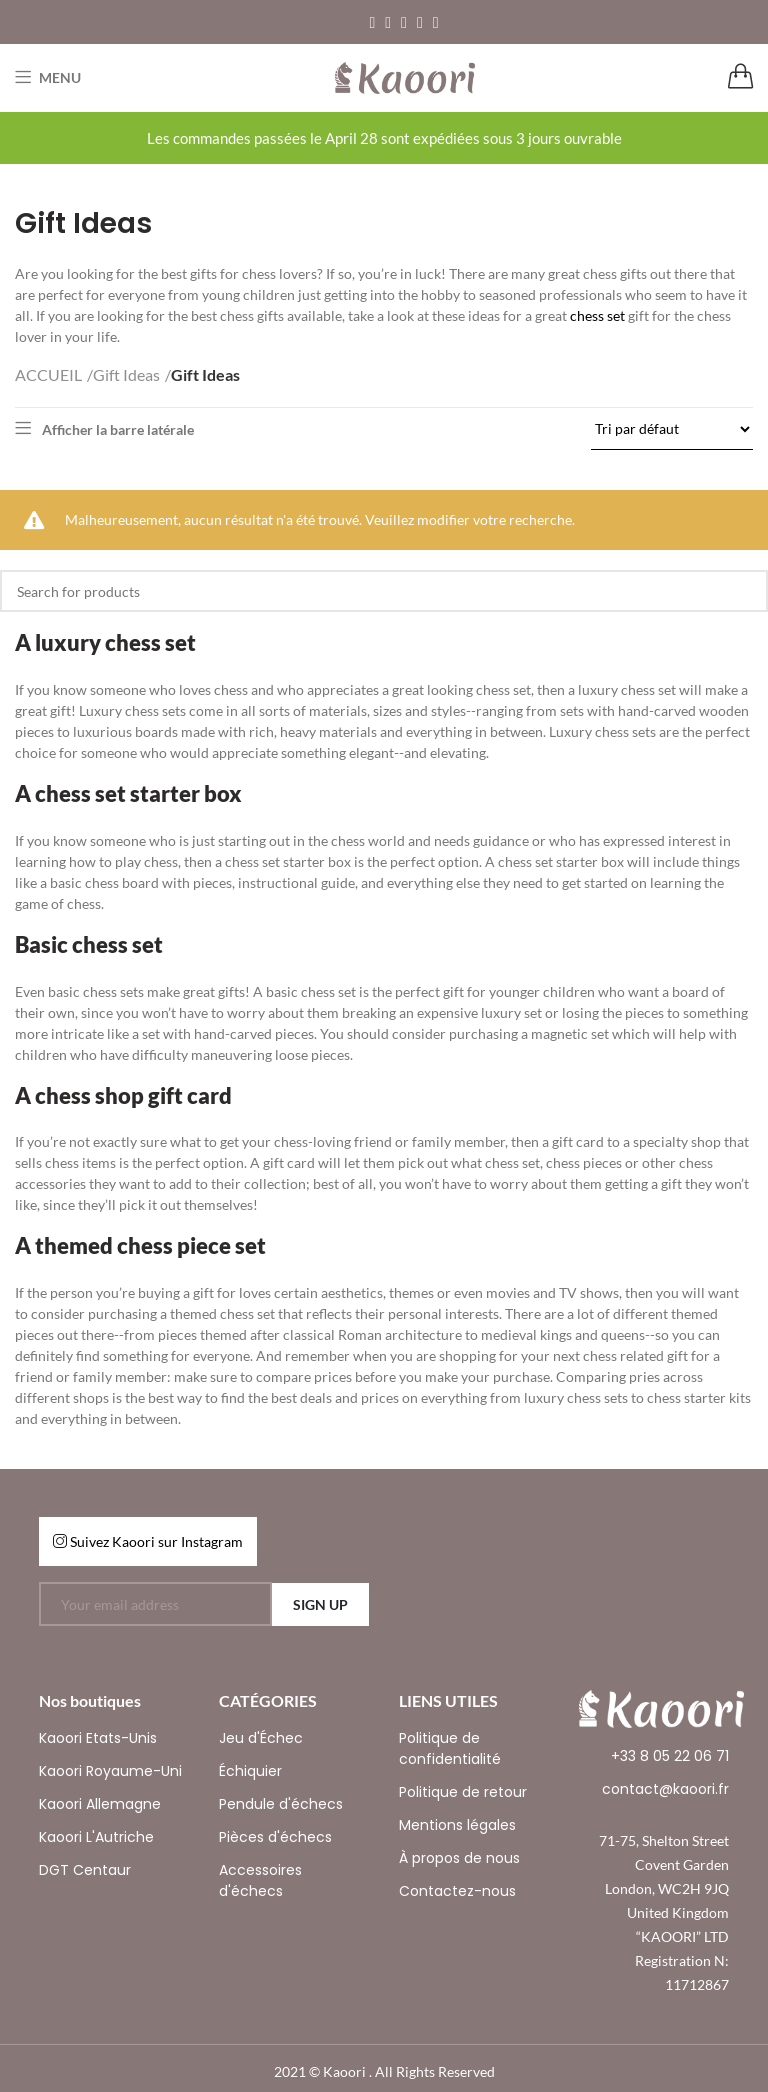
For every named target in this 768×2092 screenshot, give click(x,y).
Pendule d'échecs (281, 1804)
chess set (597, 315)
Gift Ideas (126, 374)
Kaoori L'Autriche (96, 1837)
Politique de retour (463, 1792)
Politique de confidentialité (450, 1748)
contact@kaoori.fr (665, 1789)
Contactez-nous (457, 1891)
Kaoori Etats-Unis (98, 1738)
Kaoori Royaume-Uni (110, 1771)
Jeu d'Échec (261, 1738)
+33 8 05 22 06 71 (670, 1756)
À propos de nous (459, 1858)
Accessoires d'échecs (260, 1880)
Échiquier (250, 1771)
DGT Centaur (85, 1870)
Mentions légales (457, 1825)
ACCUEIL (48, 374)
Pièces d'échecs (275, 1837)
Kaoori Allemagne (100, 1804)
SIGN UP (320, 1604)
